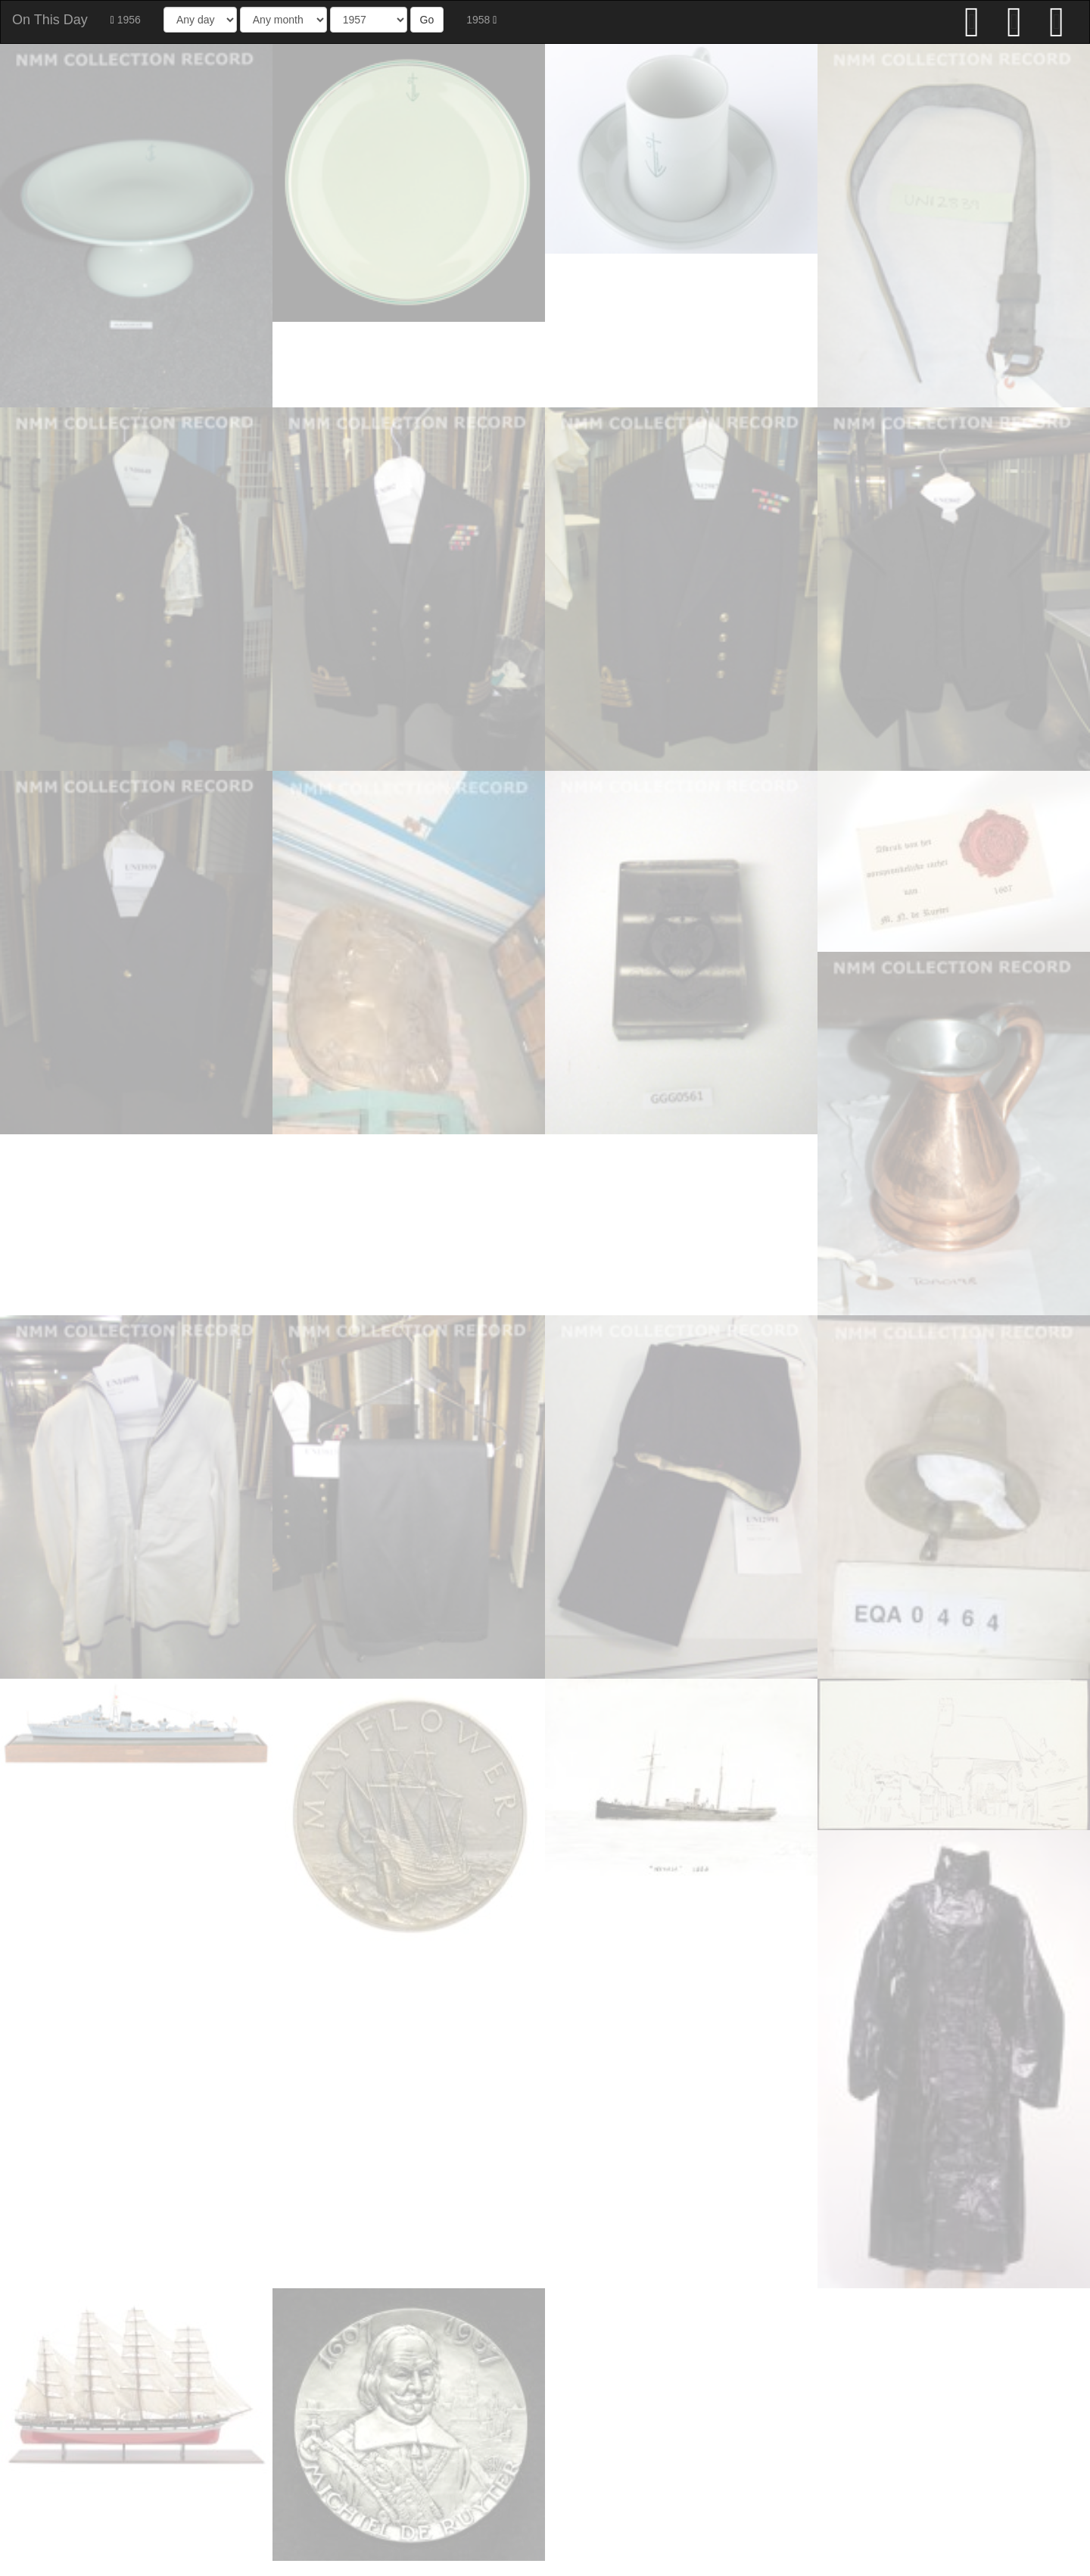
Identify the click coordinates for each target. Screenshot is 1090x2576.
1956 (126, 20)
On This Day (50, 19)
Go (427, 20)
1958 (481, 20)
